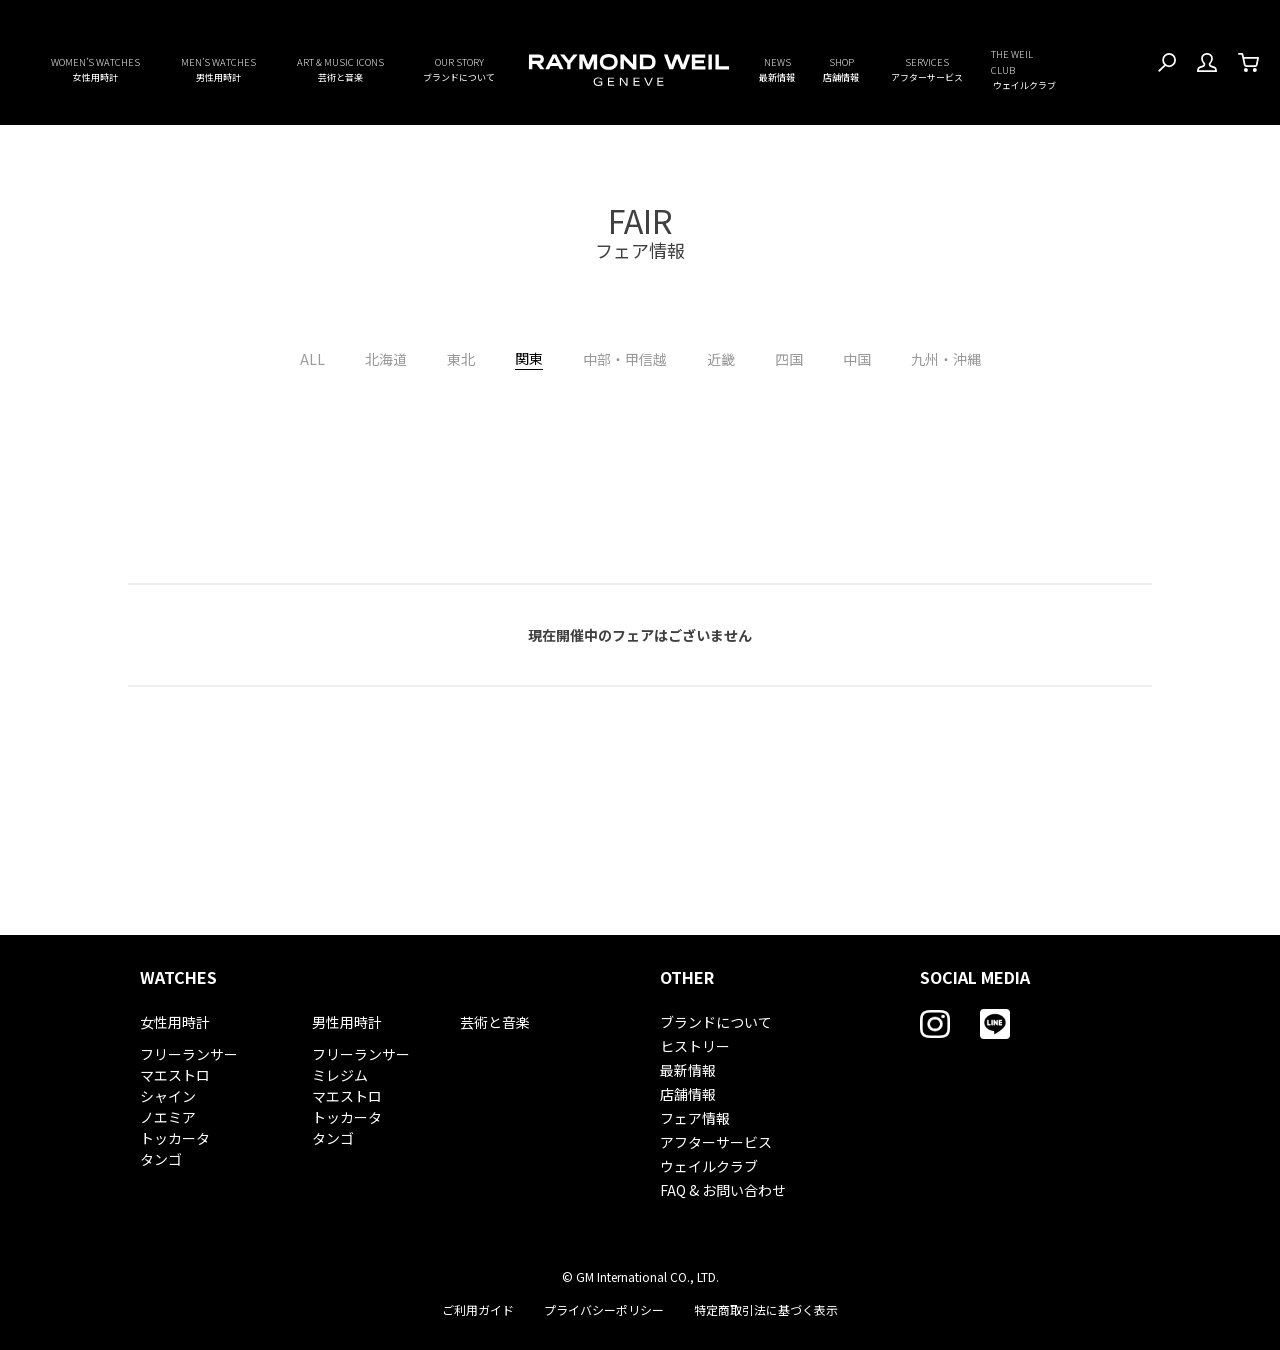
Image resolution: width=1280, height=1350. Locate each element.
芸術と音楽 (495, 1022)
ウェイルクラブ (709, 1166)
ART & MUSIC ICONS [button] (340, 70)
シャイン (168, 1096)
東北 (461, 359)
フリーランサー (189, 1054)
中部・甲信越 (625, 359)
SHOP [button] (841, 70)
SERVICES (927, 70)
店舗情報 (688, 1094)
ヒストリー (695, 1046)
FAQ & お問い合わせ (723, 1190)
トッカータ (175, 1138)
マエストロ (175, 1075)
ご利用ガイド (478, 1309)
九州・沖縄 (946, 359)
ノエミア (168, 1117)
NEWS (777, 70)
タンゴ (161, 1159)
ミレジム (340, 1075)
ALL (312, 359)
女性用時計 (175, 1022)
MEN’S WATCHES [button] (218, 70)
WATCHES (178, 977)
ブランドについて (716, 1022)
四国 (789, 359)
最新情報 (688, 1070)
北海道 (386, 359)
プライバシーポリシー (604, 1309)
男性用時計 (347, 1022)
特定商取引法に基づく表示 (766, 1309)
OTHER (687, 977)
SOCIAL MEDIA (975, 977)
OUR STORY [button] (459, 70)
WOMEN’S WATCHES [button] (95, 70)
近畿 (721, 359)
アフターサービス (716, 1142)
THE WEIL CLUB (1023, 70)
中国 (857, 359)
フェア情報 (695, 1118)
